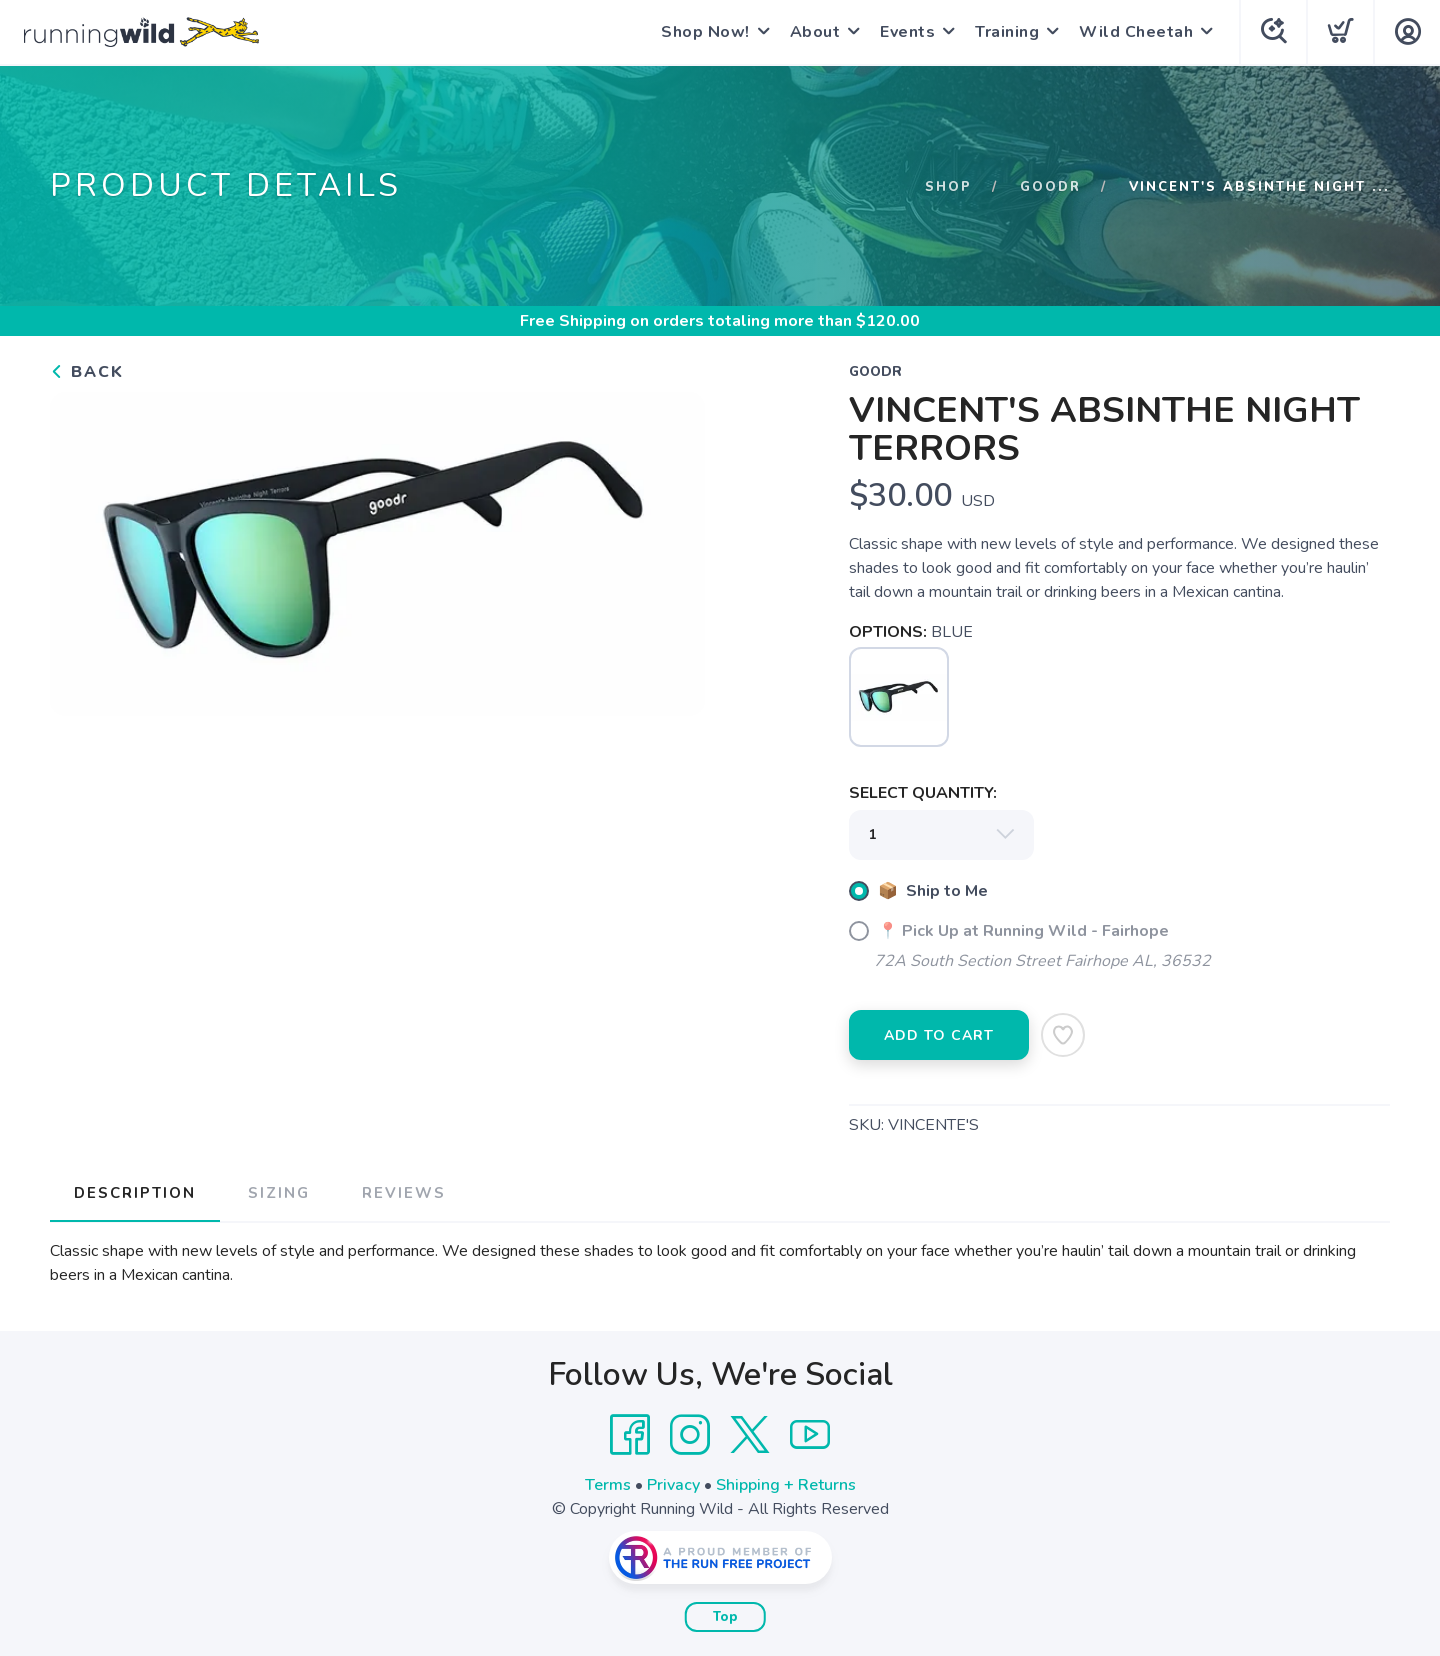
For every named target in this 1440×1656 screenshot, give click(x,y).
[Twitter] (750, 1435)
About (815, 32)
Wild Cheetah (1136, 32)
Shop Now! (705, 32)
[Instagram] (690, 1435)
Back (87, 372)
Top (725, 1617)
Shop (948, 187)
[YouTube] (810, 1435)
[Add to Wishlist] (1063, 1035)
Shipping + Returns (786, 1485)
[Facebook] (630, 1435)
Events (907, 32)
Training (1007, 32)
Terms (608, 1485)
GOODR (1050, 187)
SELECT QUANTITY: (923, 793)
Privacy (673, 1485)
